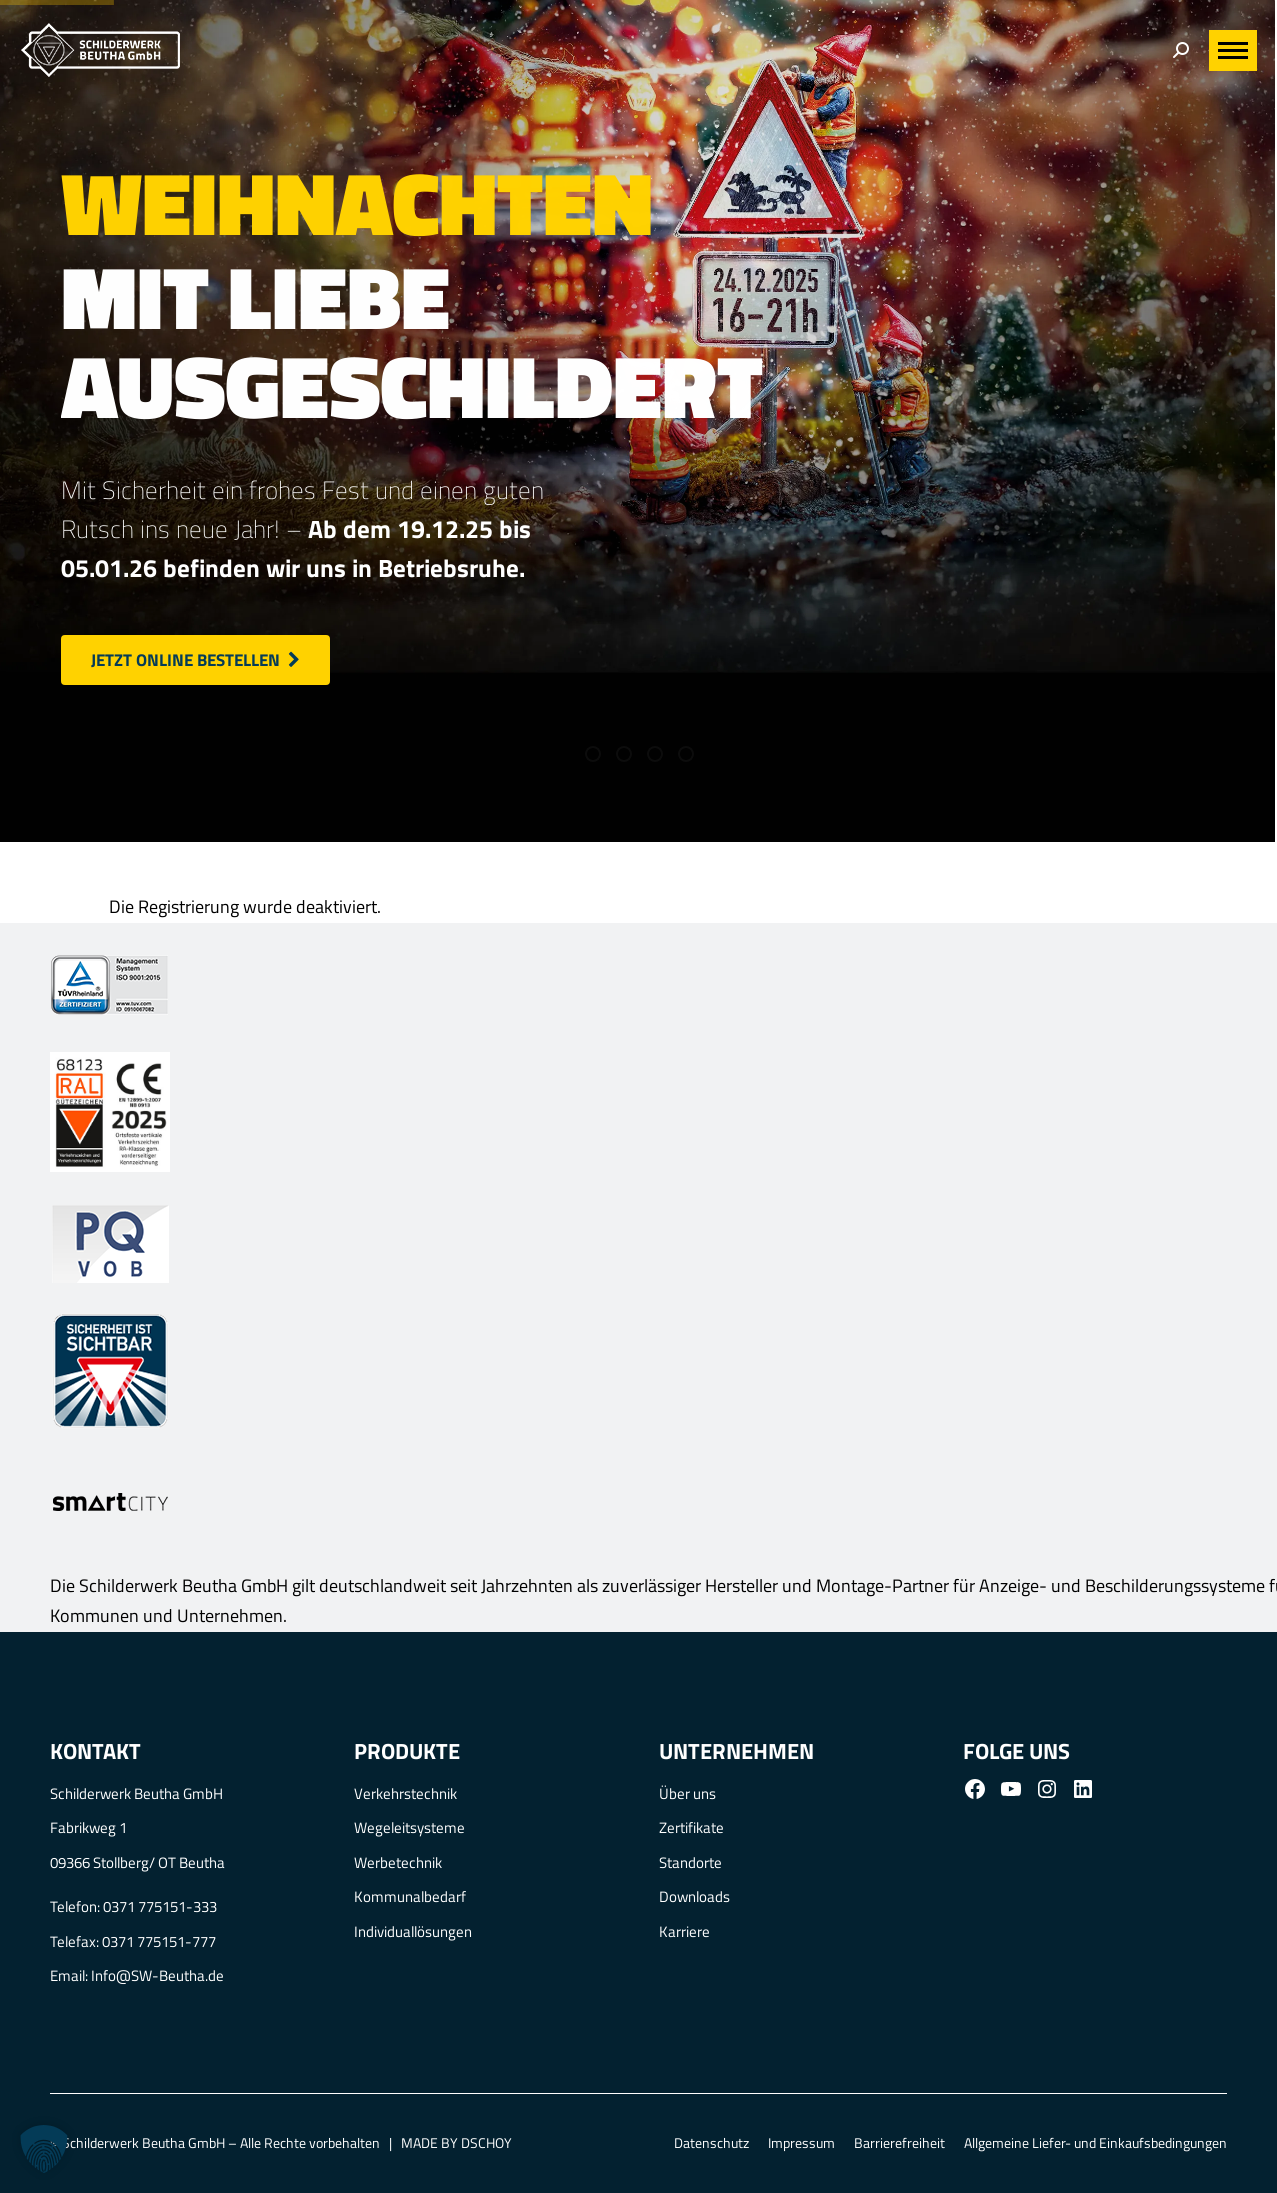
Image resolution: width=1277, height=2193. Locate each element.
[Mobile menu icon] (1233, 50)
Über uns (687, 1793)
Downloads (694, 1896)
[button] (44, 2149)
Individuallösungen (413, 1931)
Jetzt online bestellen (195, 660)
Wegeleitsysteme (409, 1827)
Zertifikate (691, 1827)
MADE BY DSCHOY (456, 2142)
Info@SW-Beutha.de (157, 1975)
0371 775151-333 (160, 1906)
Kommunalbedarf (410, 1896)
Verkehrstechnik (405, 1793)
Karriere (684, 1931)
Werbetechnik (398, 1862)
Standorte (690, 1862)
